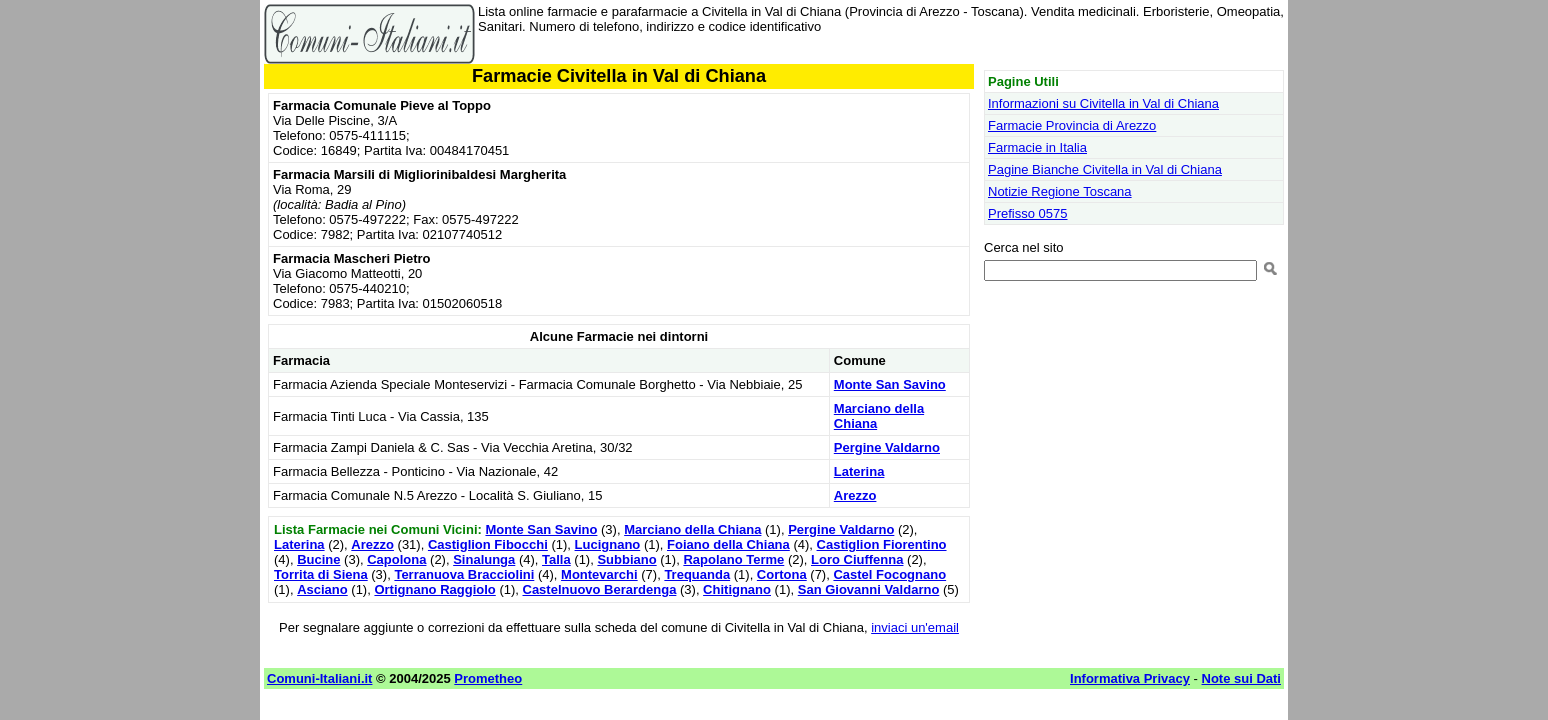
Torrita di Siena (321, 574)
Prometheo (488, 678)
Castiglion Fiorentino (882, 544)
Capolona (396, 559)
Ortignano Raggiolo (434, 589)
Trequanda (697, 574)
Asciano (322, 589)
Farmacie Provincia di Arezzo (1072, 125)
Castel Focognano (889, 574)
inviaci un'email (915, 627)
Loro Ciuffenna (857, 559)
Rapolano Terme (733, 559)
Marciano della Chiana (692, 529)
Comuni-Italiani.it (319, 678)
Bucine (318, 559)
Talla (556, 559)
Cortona (782, 574)
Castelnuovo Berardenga (600, 589)
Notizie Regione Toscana (1060, 191)
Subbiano (626, 559)
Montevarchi (599, 574)
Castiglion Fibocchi (488, 544)
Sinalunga (484, 559)
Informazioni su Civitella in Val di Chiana (1103, 103)
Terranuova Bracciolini (464, 574)
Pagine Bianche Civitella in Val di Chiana (1105, 169)
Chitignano (737, 589)
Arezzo (855, 495)
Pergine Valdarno (887, 447)
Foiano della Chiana (728, 544)
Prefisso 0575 (1028, 213)
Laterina (859, 471)
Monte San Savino (890, 384)
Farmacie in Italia (1037, 147)
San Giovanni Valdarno (869, 589)
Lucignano (608, 544)
